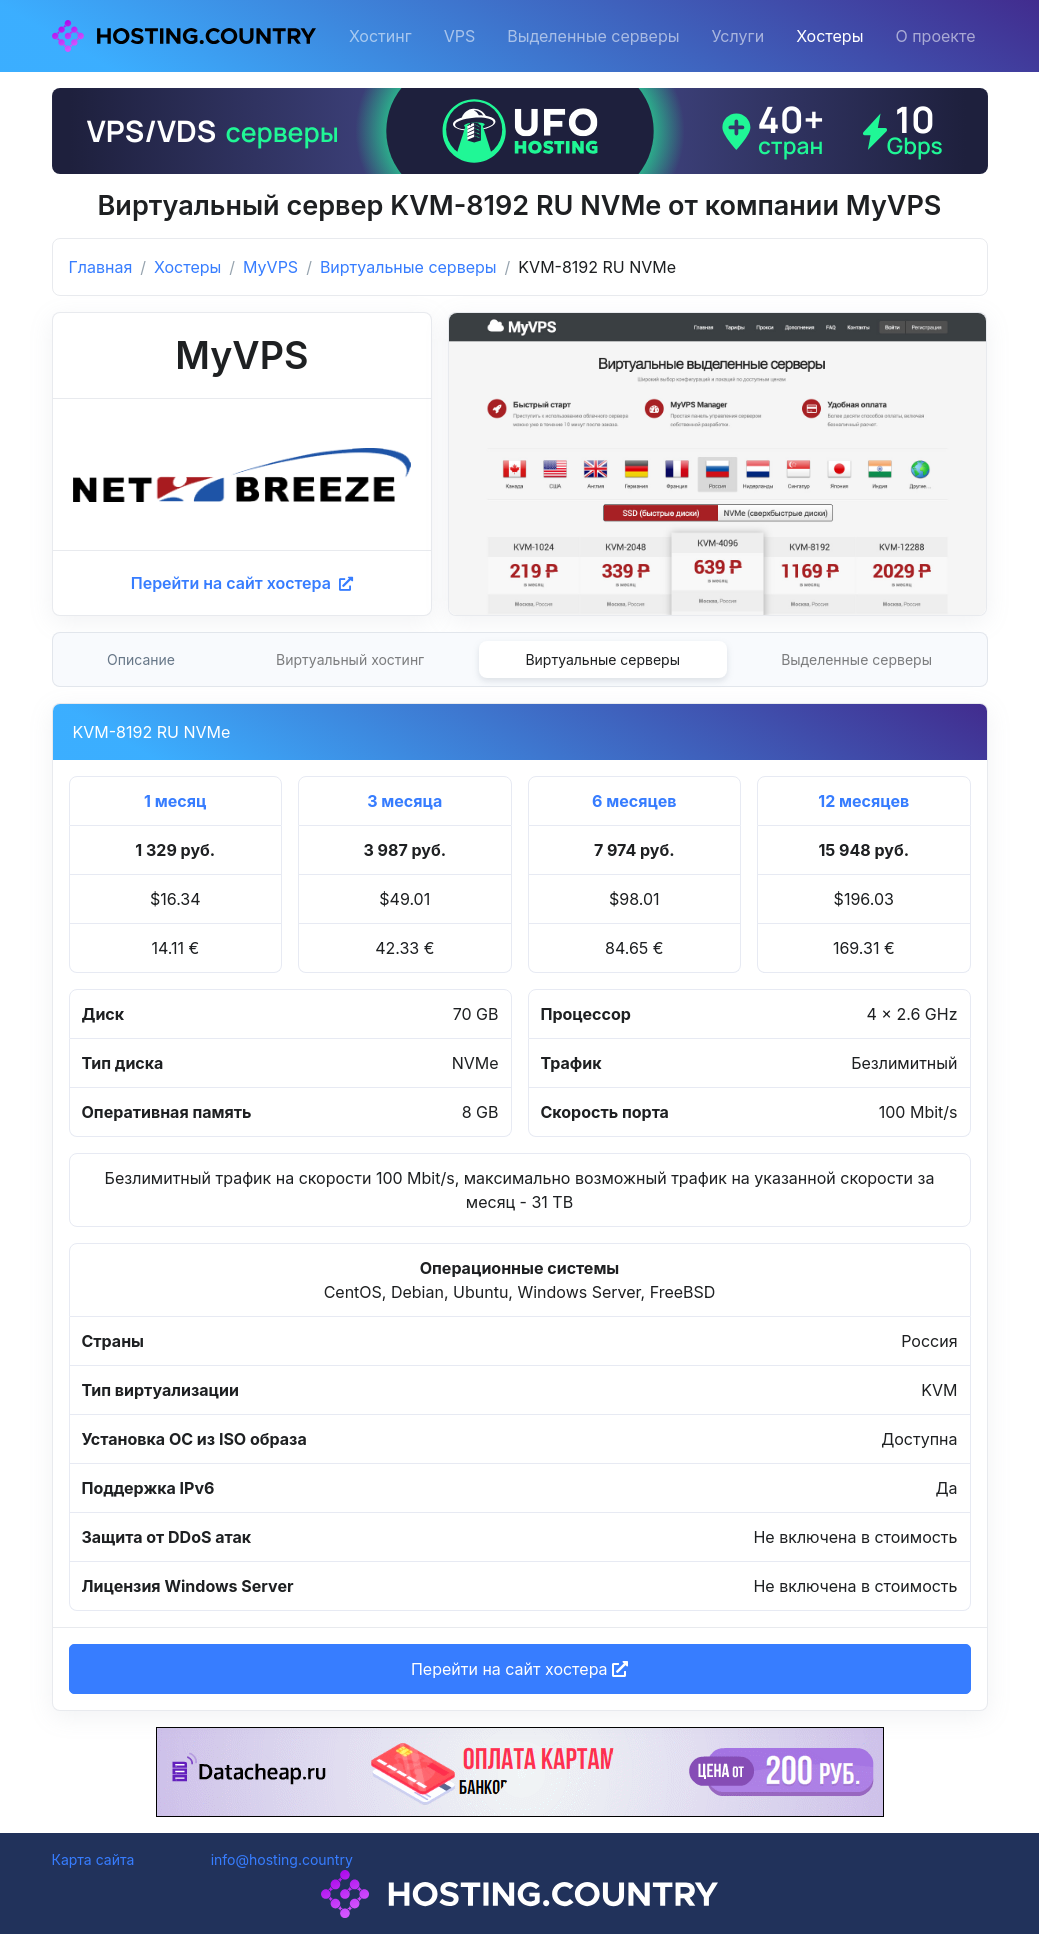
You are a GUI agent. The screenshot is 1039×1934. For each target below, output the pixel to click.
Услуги (738, 36)
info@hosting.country (282, 1859)
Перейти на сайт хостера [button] (519, 1669)
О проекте (935, 36)
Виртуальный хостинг (350, 659)
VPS (460, 36)
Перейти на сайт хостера (242, 583)
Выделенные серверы (593, 36)
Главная (101, 267)
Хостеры (829, 36)
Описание (141, 659)
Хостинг (380, 36)
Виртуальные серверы (408, 267)
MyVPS (270, 267)
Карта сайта (93, 1859)
